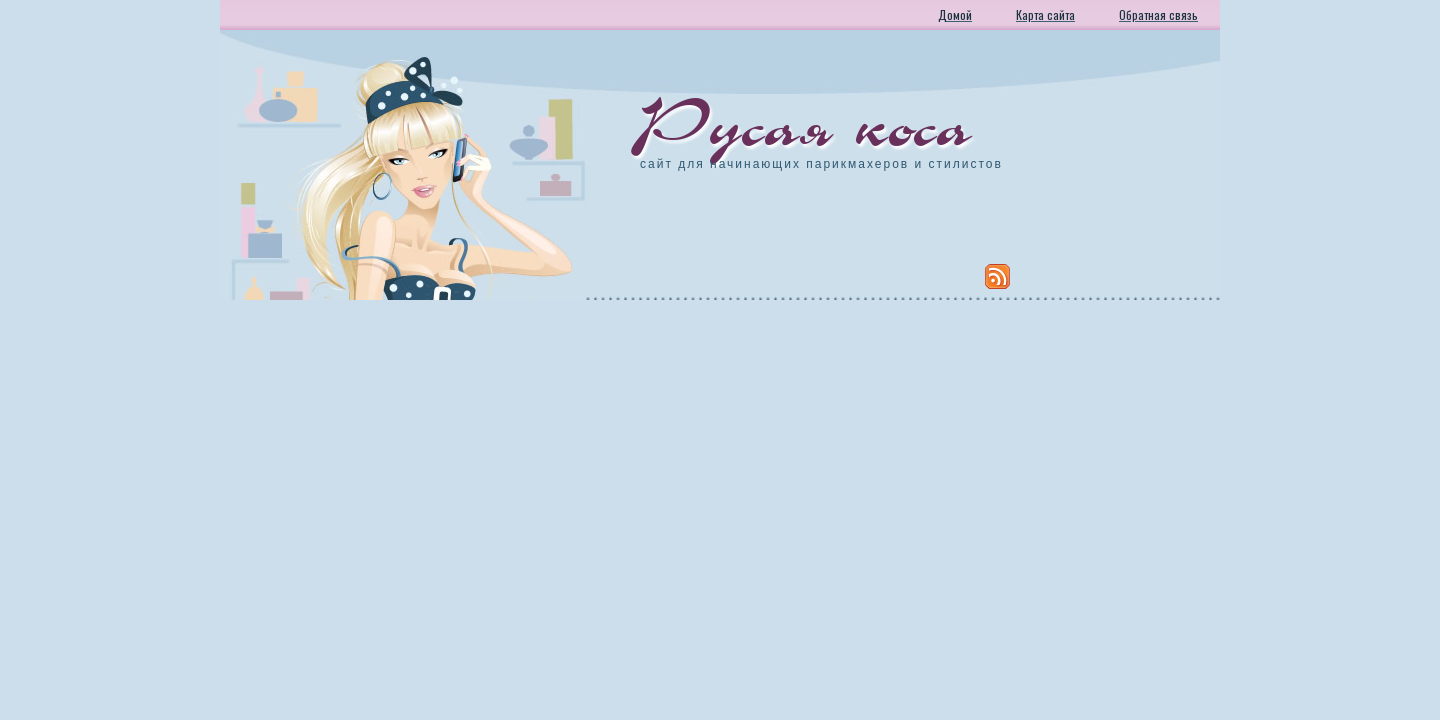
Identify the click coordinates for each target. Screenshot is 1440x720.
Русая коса (806, 125)
